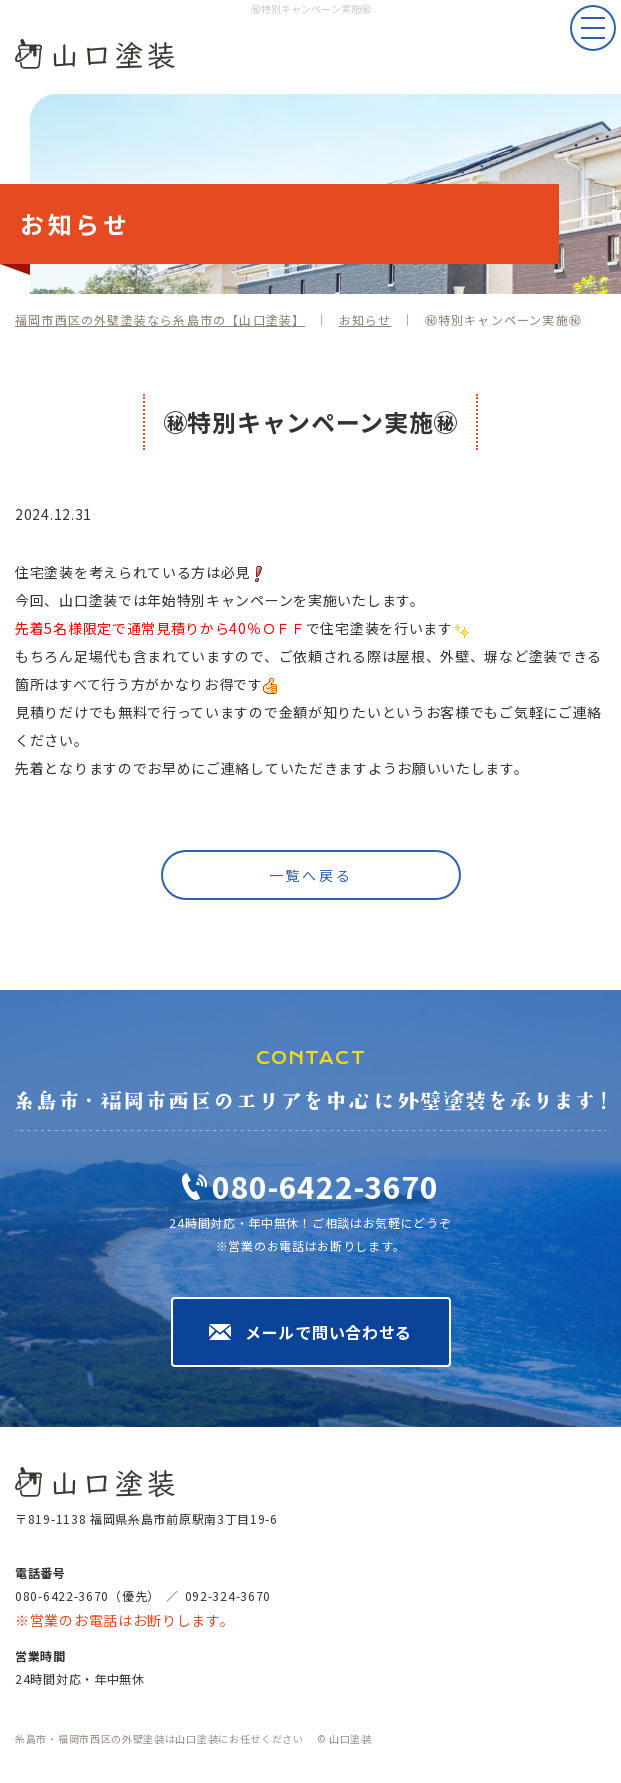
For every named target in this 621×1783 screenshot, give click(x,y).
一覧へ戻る (311, 875)
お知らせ (365, 319)
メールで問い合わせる (328, 1332)
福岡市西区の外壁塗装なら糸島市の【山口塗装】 (160, 319)
